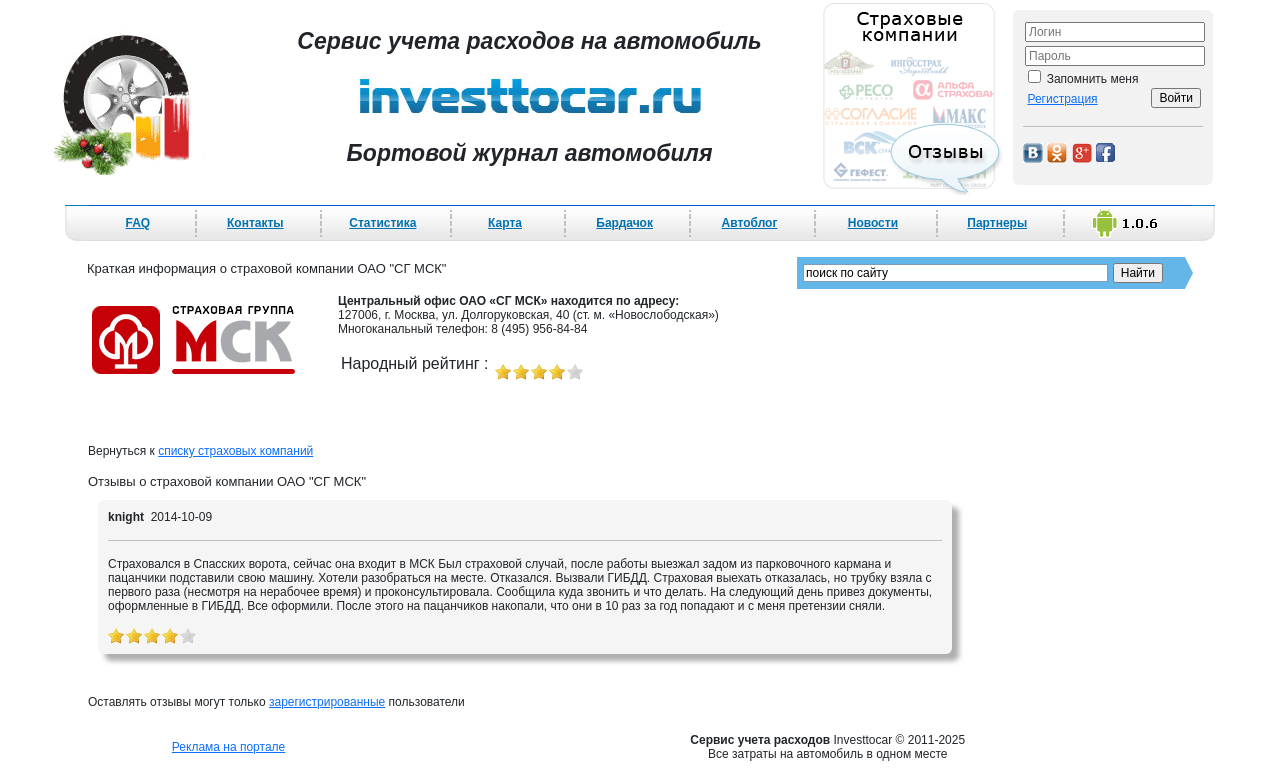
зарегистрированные (327, 702)
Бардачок (624, 223)
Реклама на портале (228, 747)
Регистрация (1062, 99)
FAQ (138, 223)
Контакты (255, 223)
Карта (505, 223)
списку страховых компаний (235, 451)
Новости (873, 223)
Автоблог (750, 223)
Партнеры (997, 223)
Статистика (382, 223)
